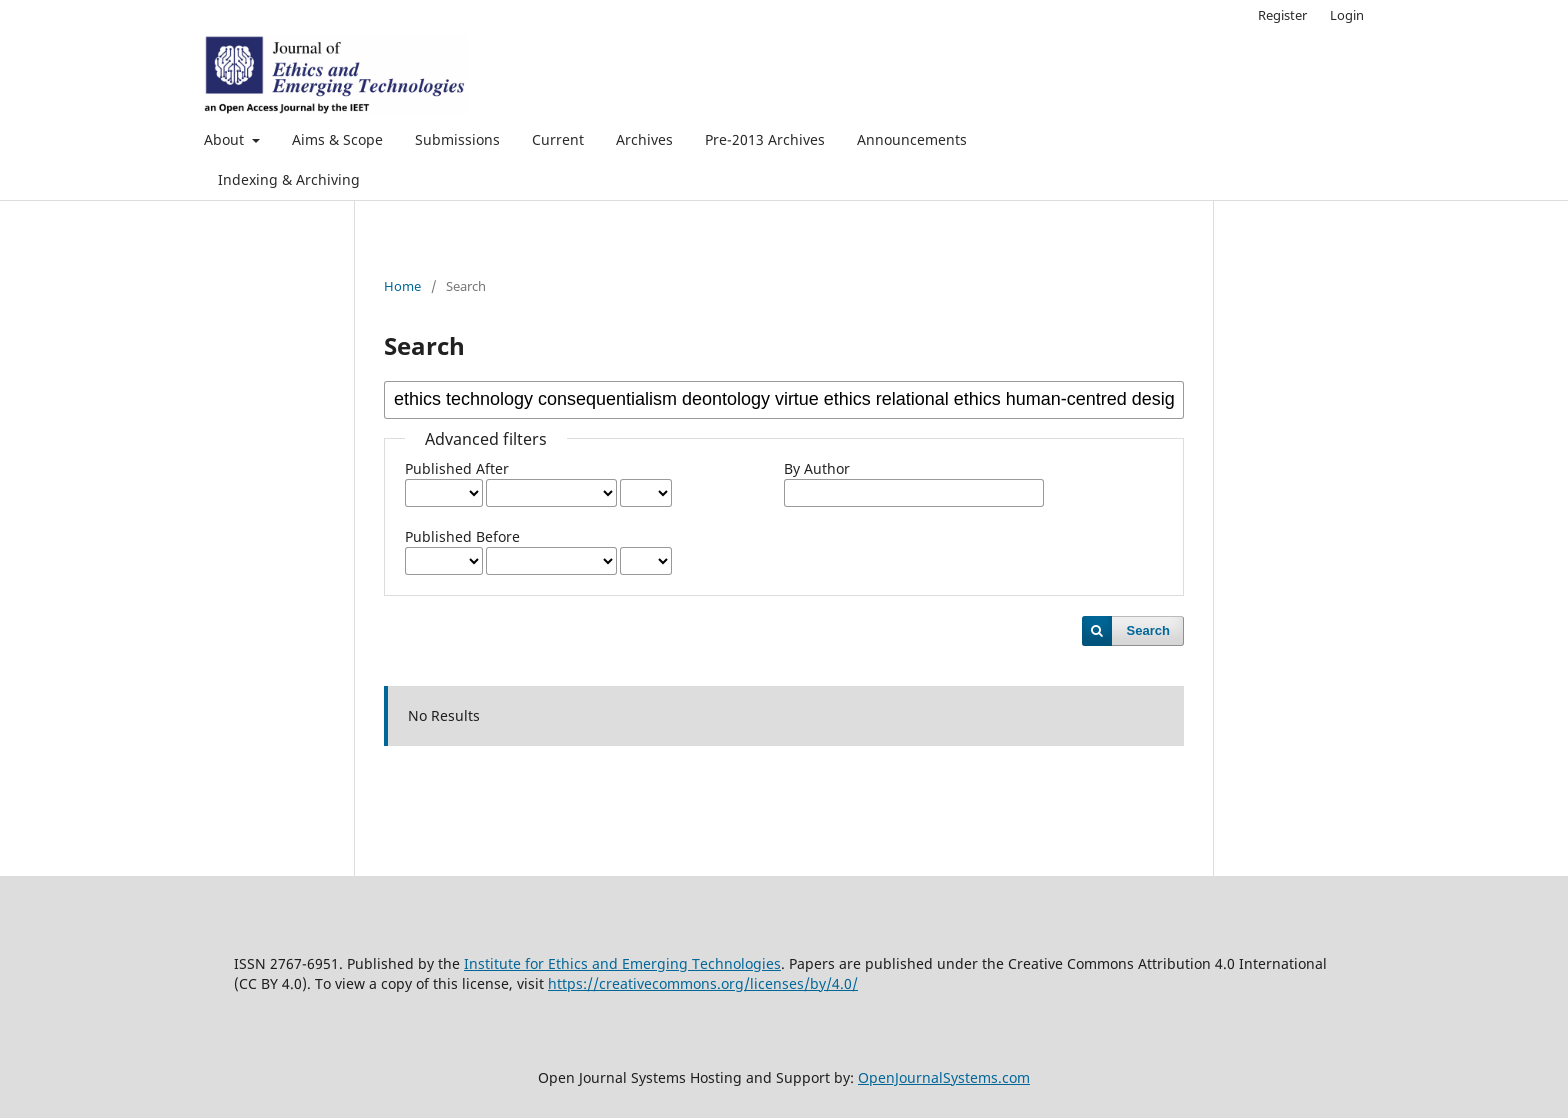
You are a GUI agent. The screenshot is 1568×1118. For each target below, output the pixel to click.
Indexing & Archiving (289, 179)
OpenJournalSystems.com (944, 1077)
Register (1282, 15)
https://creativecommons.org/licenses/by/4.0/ (703, 983)
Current (558, 139)
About (226, 139)
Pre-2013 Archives (765, 139)
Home (402, 286)
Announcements (912, 139)
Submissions (457, 139)
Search (1148, 630)
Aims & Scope (337, 139)
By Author (817, 468)
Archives (644, 139)
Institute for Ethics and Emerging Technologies (622, 963)
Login (1347, 15)
